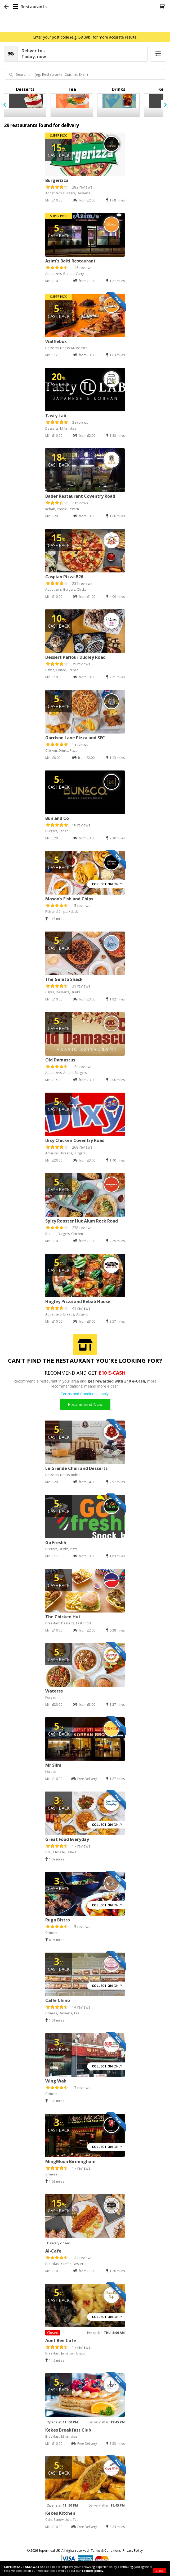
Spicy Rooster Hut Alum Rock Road (81, 1221)
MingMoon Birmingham (70, 2161)
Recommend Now (85, 1404)
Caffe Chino (57, 2000)
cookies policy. (93, 2571)
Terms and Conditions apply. (85, 1393)
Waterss (54, 1691)
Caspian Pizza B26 (64, 577)
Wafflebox (56, 341)
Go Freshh (55, 1542)
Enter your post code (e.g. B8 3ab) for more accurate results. (85, 37)
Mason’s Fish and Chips (69, 899)
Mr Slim (53, 1765)
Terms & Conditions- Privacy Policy (117, 2550)
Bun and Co (57, 818)
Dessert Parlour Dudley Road (75, 657)
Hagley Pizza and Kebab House (77, 1301)
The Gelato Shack (64, 979)
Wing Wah (55, 2081)
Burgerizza (57, 180)
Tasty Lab (55, 416)
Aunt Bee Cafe (60, 2340)
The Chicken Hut (62, 1617)
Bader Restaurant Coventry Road (80, 496)
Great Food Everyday (67, 1839)
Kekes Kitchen (60, 2513)
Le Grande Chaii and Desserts (76, 1468)
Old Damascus (60, 1060)
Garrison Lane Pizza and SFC (75, 738)
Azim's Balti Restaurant (70, 261)
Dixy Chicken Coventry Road (75, 1140)
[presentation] (4, 104)
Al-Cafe (53, 2251)
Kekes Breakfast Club (68, 2430)
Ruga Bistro (57, 1920)
